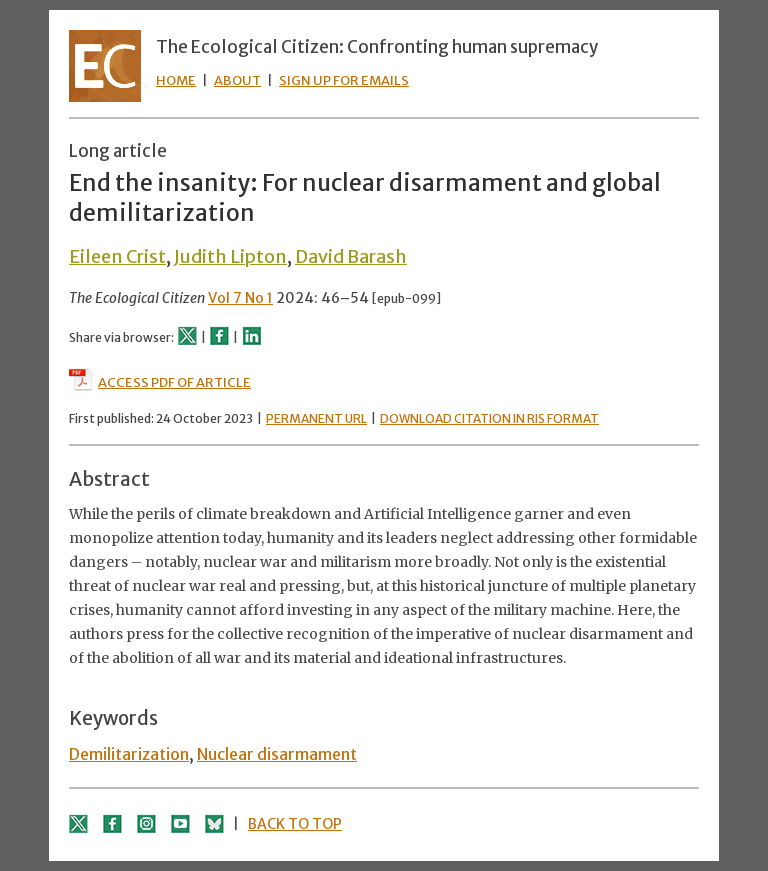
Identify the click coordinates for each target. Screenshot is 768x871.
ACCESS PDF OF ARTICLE (160, 382)
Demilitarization (129, 754)
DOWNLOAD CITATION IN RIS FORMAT (489, 418)
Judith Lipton (230, 256)
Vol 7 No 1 (240, 298)
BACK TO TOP (295, 824)
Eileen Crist (117, 256)
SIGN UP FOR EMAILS (344, 80)
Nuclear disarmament (277, 754)
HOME (176, 80)
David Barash (351, 256)
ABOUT (237, 80)
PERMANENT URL (316, 418)
